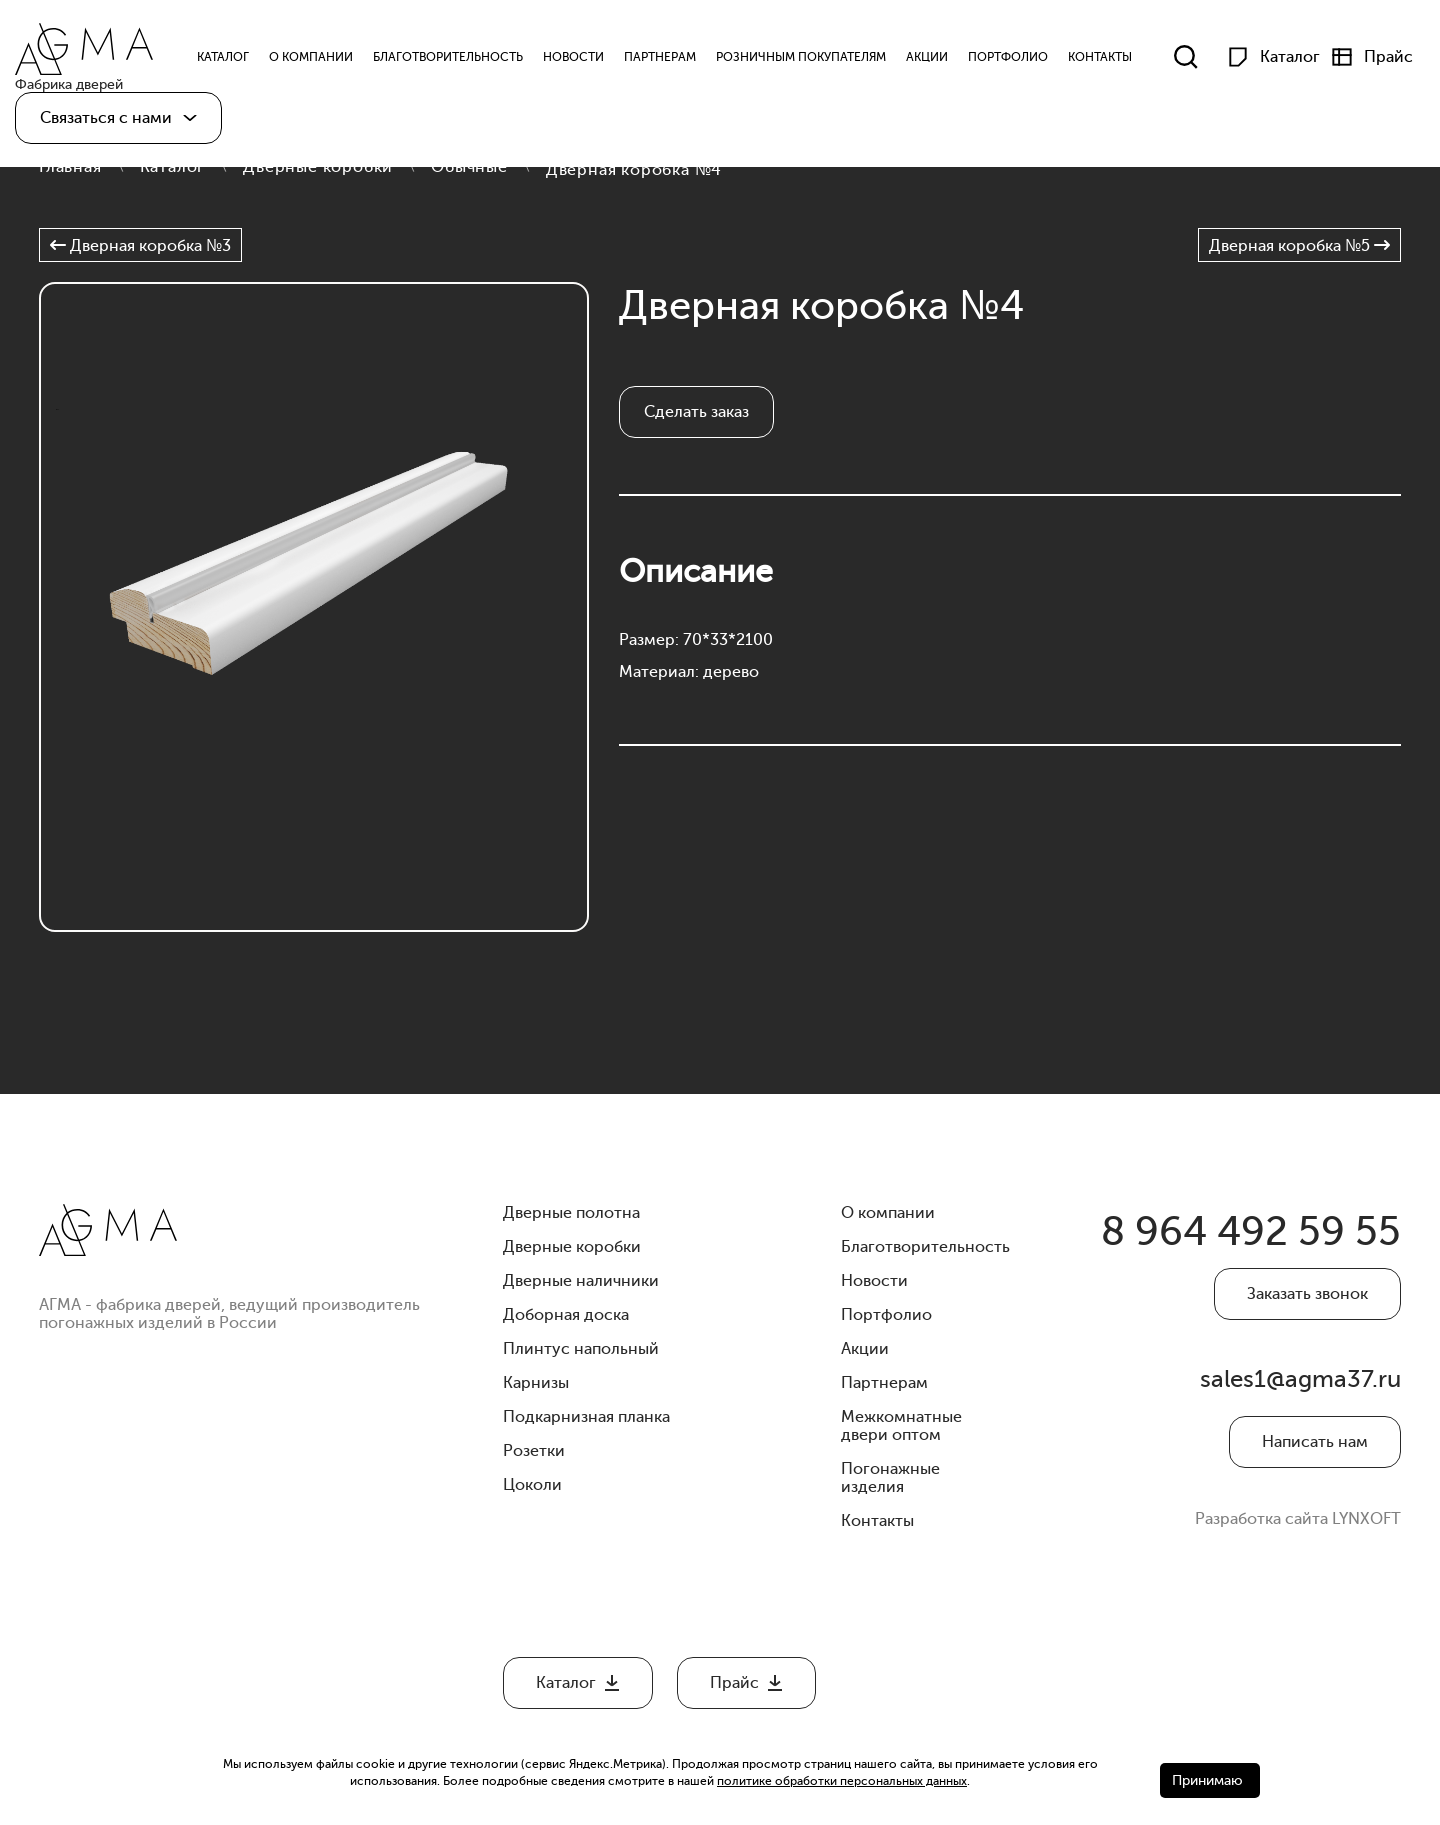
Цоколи (532, 1485)
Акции (927, 58)
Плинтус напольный (581, 1349)
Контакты (1100, 58)
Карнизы (536, 1383)
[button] (118, 118)
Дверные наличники (581, 1281)
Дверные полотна (571, 1213)
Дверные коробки (318, 167)
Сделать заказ (696, 412)
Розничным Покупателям (801, 58)
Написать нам (1315, 1442)
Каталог (173, 167)
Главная (70, 167)
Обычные (469, 167)
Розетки (534, 1451)
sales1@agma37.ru (1300, 1379)
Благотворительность (448, 58)
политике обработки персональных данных (842, 1781)
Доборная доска (566, 1315)
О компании (311, 58)
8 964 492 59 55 (1251, 1231)
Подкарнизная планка (586, 1417)
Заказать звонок (1307, 1294)
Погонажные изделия (890, 1478)
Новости (573, 58)
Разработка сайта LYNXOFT (1298, 1519)
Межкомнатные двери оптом (901, 1426)
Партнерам (660, 58)
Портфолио (1008, 58)
